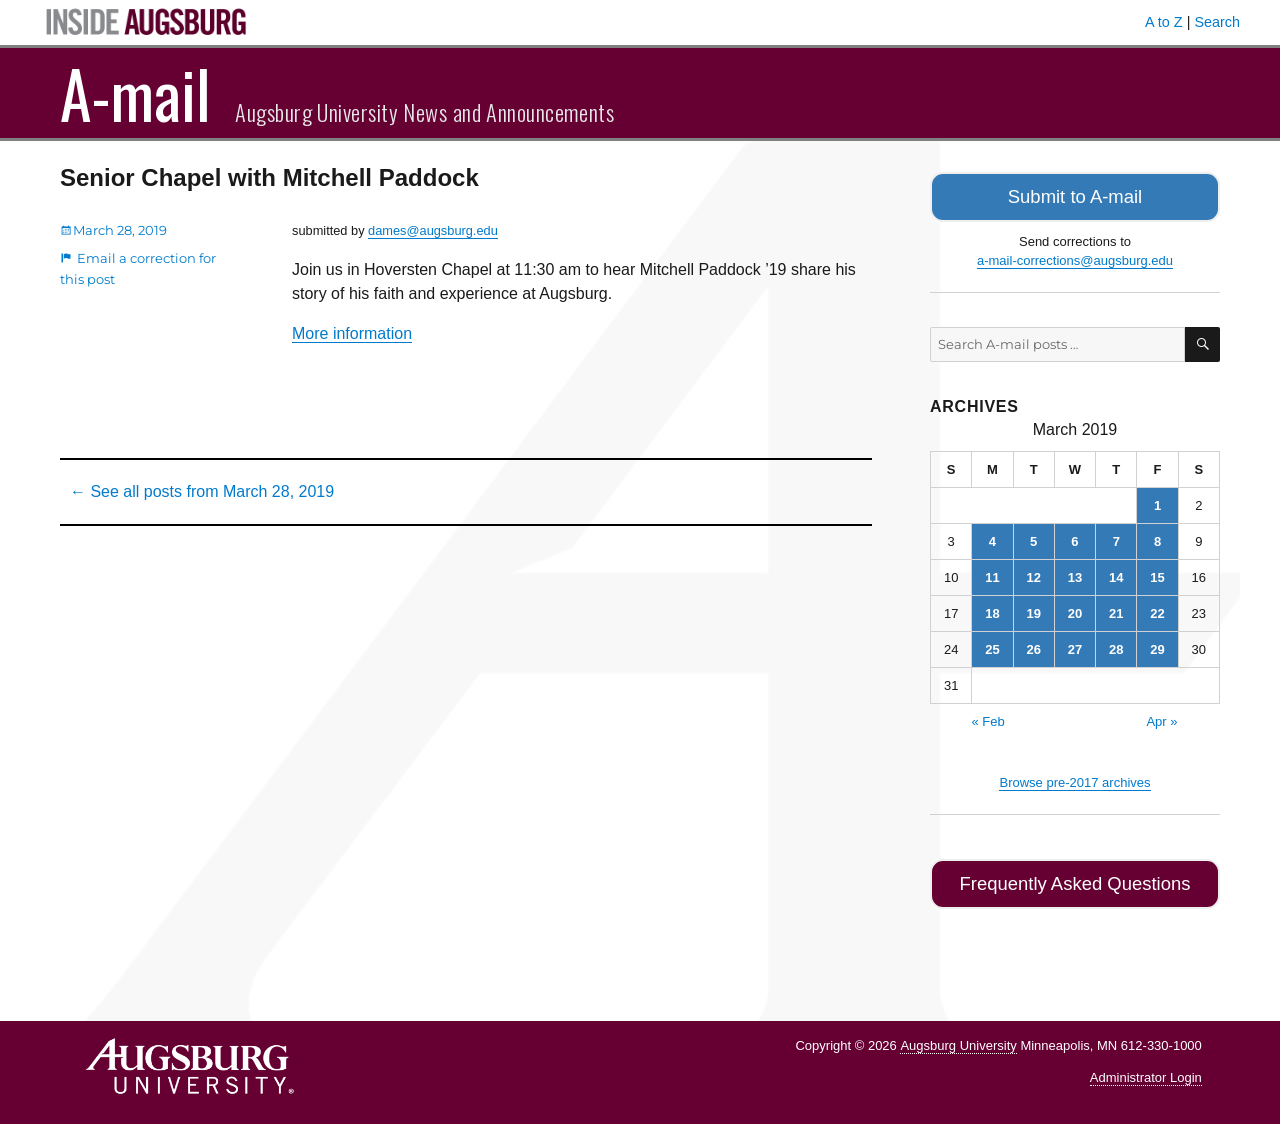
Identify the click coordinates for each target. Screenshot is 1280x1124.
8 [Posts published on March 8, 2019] (1157, 537)
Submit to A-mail (1075, 194)
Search (1217, 22)
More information (352, 333)
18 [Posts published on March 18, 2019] (992, 609)
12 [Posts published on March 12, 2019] (1033, 573)
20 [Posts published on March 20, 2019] (1075, 609)
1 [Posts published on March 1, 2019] (1157, 501)
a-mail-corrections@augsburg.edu (1075, 256)
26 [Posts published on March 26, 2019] (1033, 645)
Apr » (1161, 717)
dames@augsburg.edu (433, 230)
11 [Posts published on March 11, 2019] (992, 573)
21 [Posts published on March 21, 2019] (1116, 609)
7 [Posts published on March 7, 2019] (1116, 537)
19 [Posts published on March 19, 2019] (1033, 609)
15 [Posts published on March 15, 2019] (1157, 573)
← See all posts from (202, 491)
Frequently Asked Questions (1074, 877)
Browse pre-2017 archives (1074, 778)
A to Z (1164, 22)
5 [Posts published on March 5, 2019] (1033, 537)
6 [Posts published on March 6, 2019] (1074, 537)
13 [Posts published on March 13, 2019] (1075, 573)
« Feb (987, 717)
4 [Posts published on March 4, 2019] (992, 537)
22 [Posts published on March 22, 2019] (1157, 609)
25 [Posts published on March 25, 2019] (992, 645)
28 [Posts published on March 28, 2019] (1116, 645)
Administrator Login (1146, 1069)
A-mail (135, 93)
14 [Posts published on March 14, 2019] (1116, 573)
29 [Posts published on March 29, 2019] (1157, 645)
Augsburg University (958, 1036)
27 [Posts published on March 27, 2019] (1075, 645)
